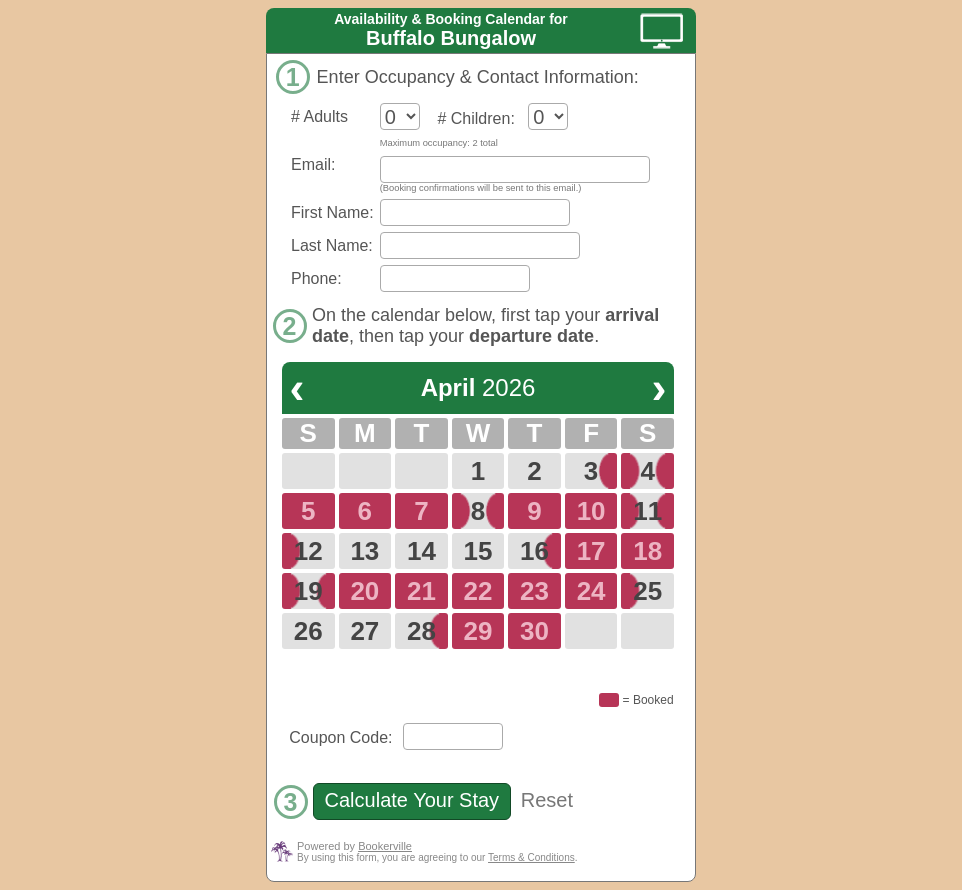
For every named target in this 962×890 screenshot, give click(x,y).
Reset (547, 800)
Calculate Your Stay (412, 800)
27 (364, 631)
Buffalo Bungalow (451, 38)
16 (534, 551)
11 (647, 511)
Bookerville (385, 846)
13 (364, 551)
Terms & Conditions (531, 857)
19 (308, 591)
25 (647, 591)
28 (421, 631)
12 (308, 551)
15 (478, 551)
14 (421, 551)
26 (308, 631)
